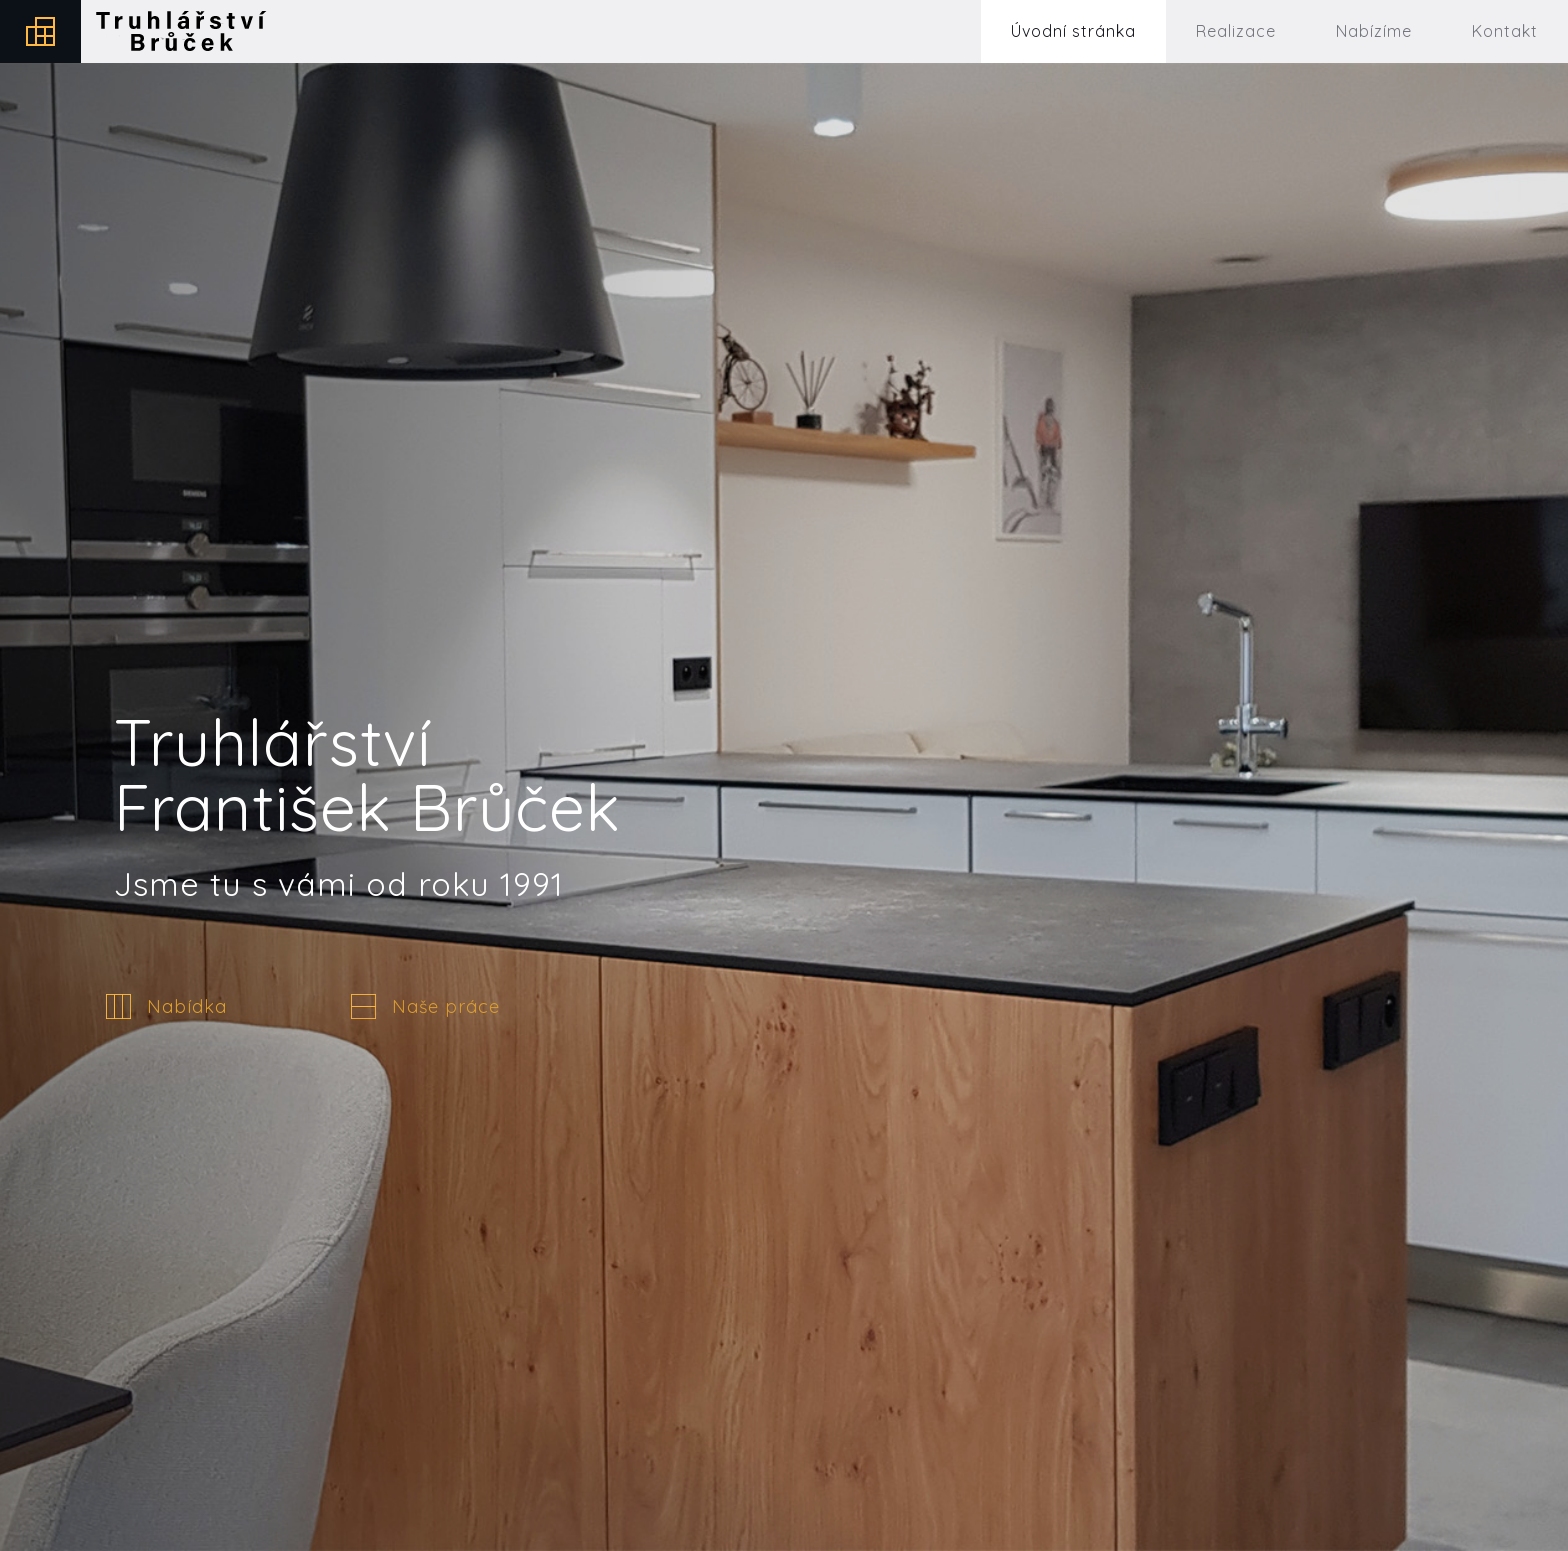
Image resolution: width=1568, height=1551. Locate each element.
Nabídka (187, 1007)
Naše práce (446, 1007)
